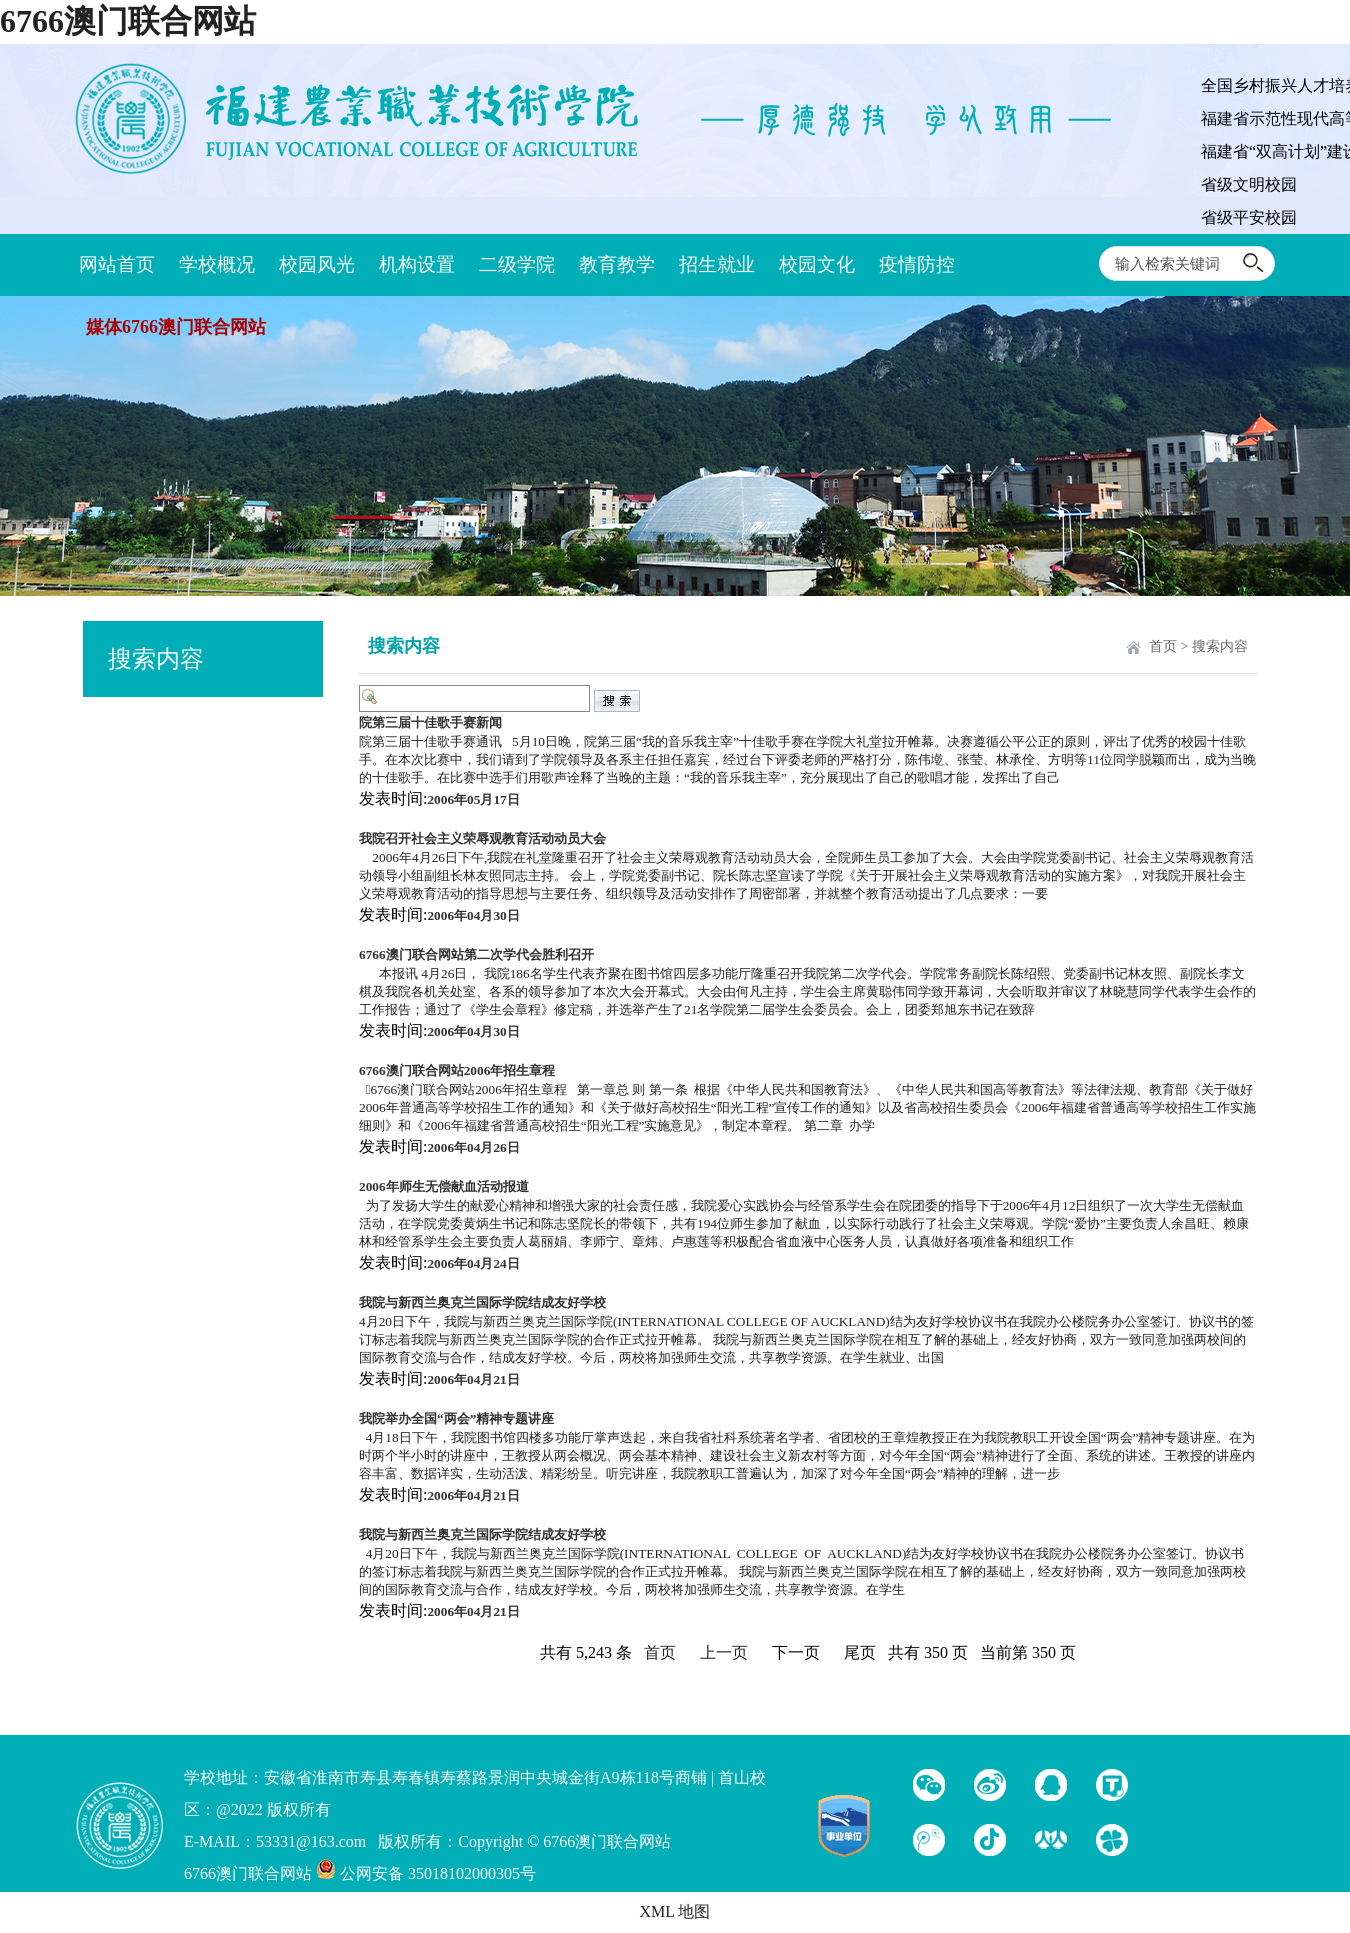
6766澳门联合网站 (128, 21)
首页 (1163, 646)
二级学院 (517, 264)
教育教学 (617, 264)
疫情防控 (917, 264)
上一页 (724, 1652)
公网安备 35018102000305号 (426, 1873)
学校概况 (217, 264)
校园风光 (317, 264)
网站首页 (117, 264)
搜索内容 (1220, 646)
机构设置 (417, 264)
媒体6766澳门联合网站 (176, 327)
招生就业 (717, 264)
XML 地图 (675, 1911)
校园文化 (817, 264)
